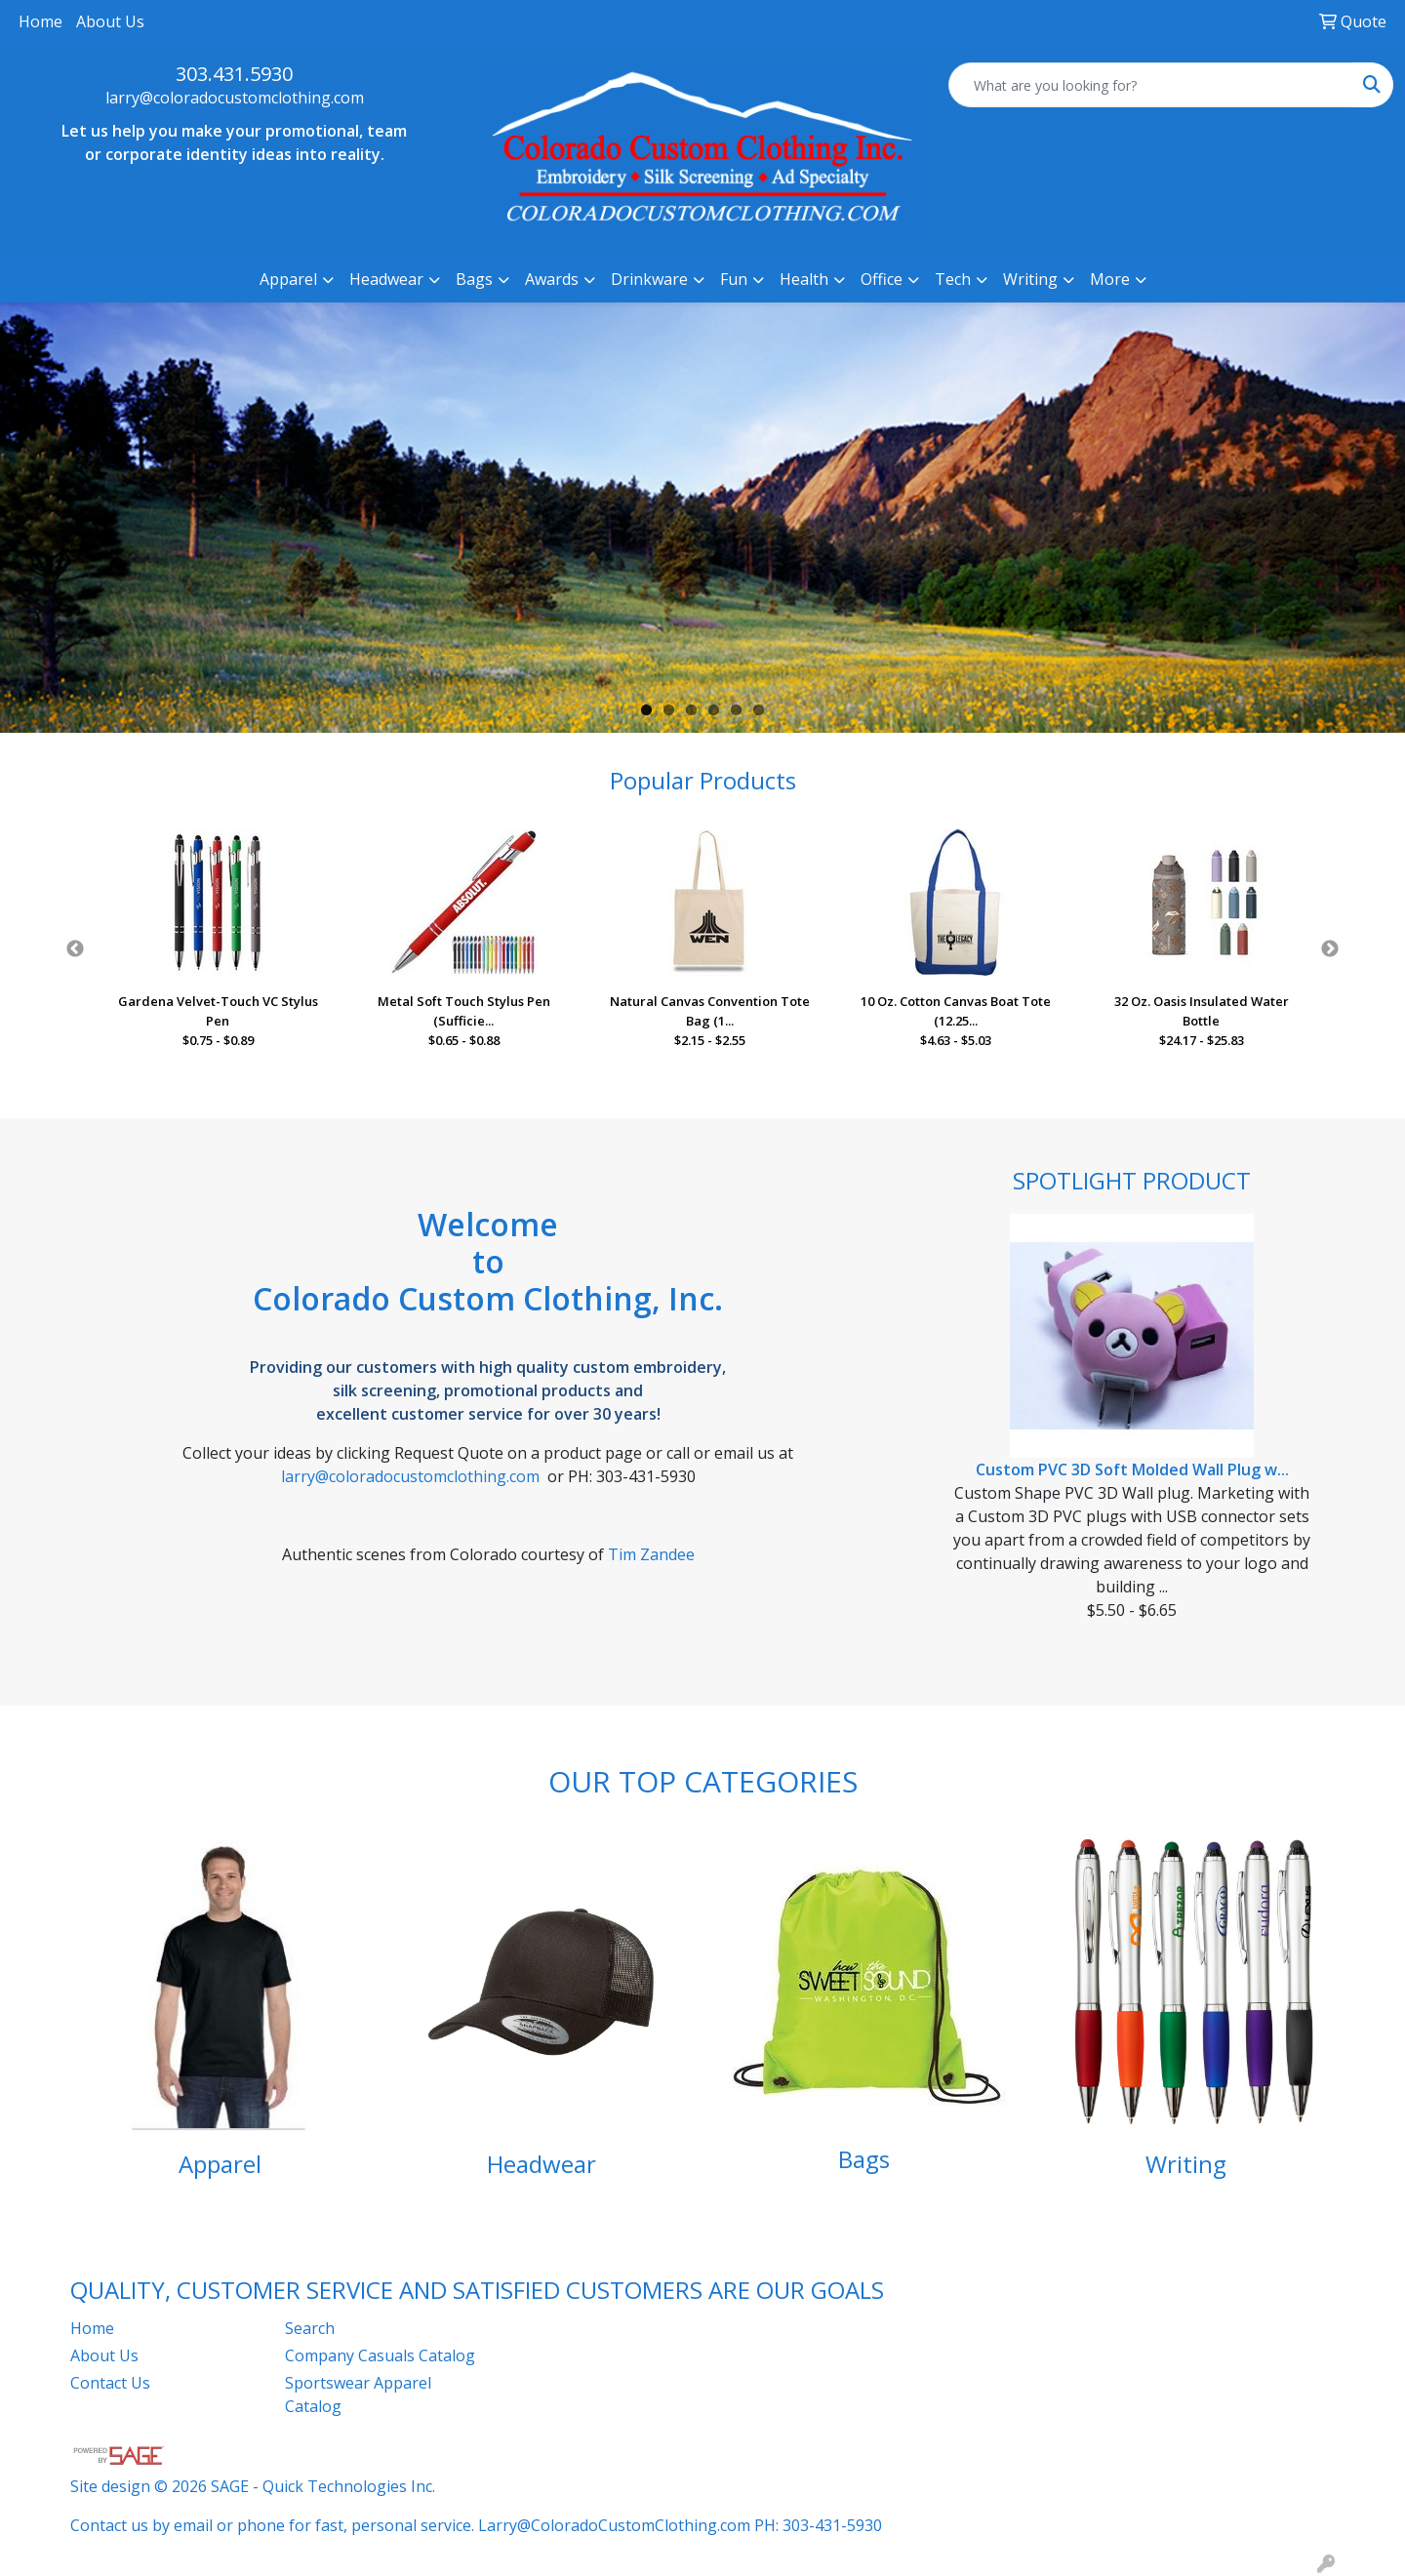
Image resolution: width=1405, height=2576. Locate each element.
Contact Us (110, 2383)
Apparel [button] (288, 279)
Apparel (220, 2164)
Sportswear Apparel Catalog (358, 2394)
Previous (75, 949)
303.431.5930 (234, 73)
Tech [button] (953, 279)
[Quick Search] (1150, 84)
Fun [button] (733, 279)
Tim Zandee (651, 1554)
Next (1330, 949)
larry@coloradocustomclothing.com (234, 97)
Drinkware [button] (649, 279)
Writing (1185, 2164)
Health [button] (804, 279)
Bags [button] (474, 279)
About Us (110, 21)
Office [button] (882, 279)
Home (40, 21)
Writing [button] (1030, 279)
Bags (864, 2159)
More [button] (1110, 279)
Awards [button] (552, 279)
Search (310, 2328)
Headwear (541, 2164)
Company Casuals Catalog (380, 2355)
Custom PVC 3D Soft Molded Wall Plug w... (1132, 1469)
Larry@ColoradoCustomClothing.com (614, 2525)
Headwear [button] (386, 279)
